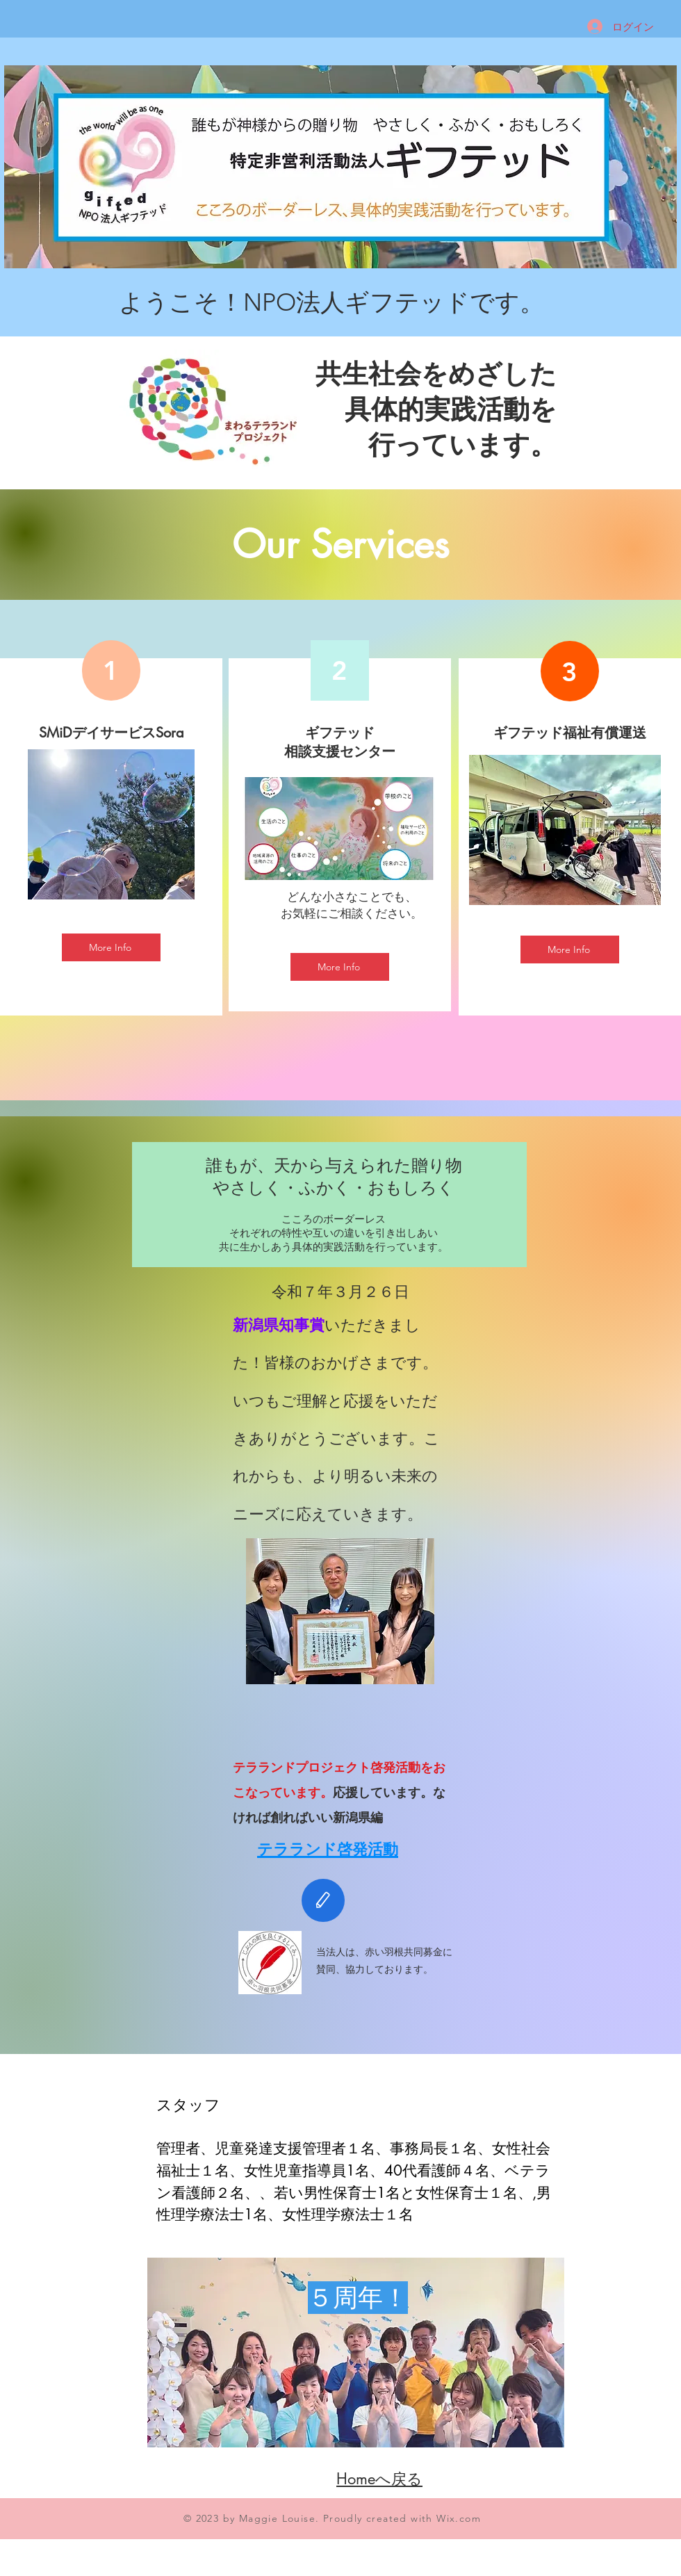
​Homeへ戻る (379, 2478)
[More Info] (111, 947)
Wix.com (458, 2518)
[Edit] (323, 1900)
